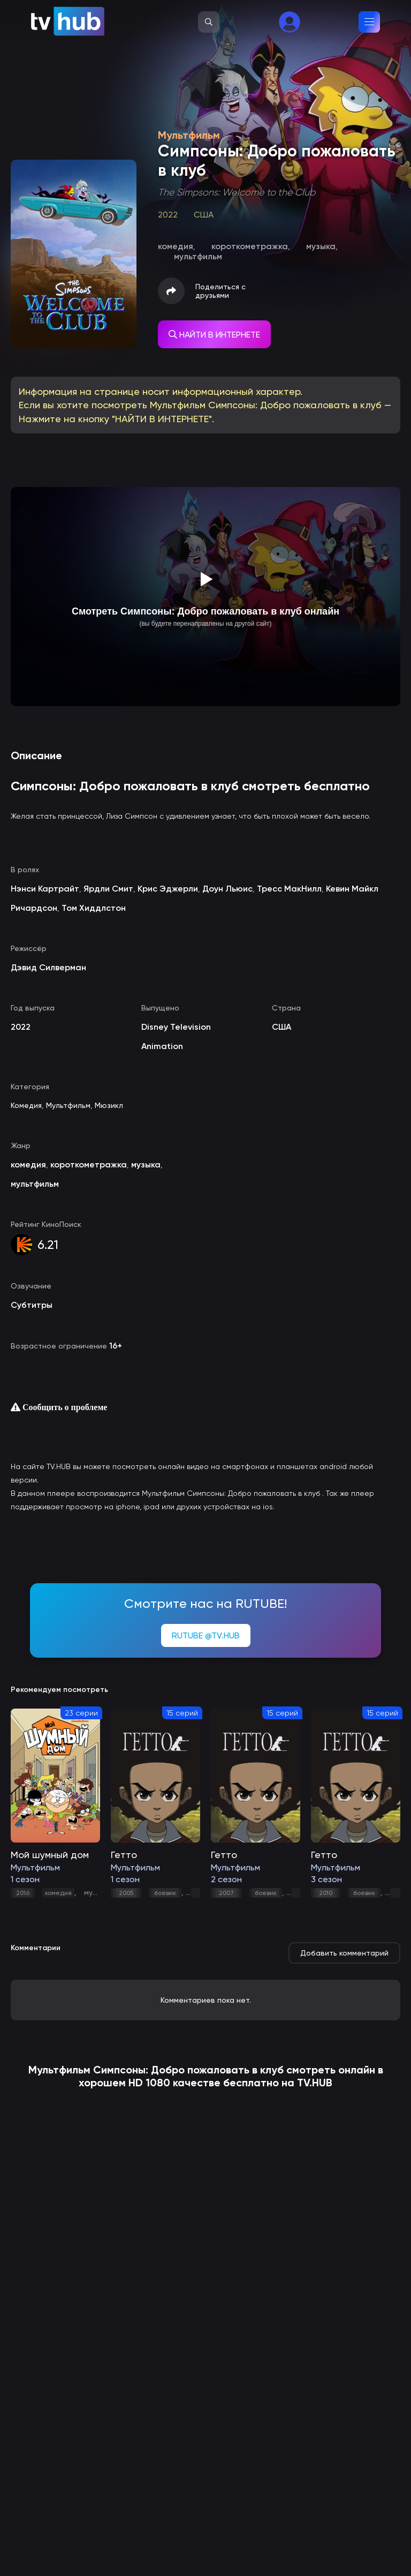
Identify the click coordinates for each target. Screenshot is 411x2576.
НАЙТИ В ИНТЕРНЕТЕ (214, 335)
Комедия (26, 1105)
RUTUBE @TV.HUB (206, 1635)
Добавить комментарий (344, 1953)
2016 (22, 1893)
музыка (96, 1892)
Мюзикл (109, 1105)
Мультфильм (68, 1105)
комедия (58, 1893)
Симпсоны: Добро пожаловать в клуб (188, 2069)
